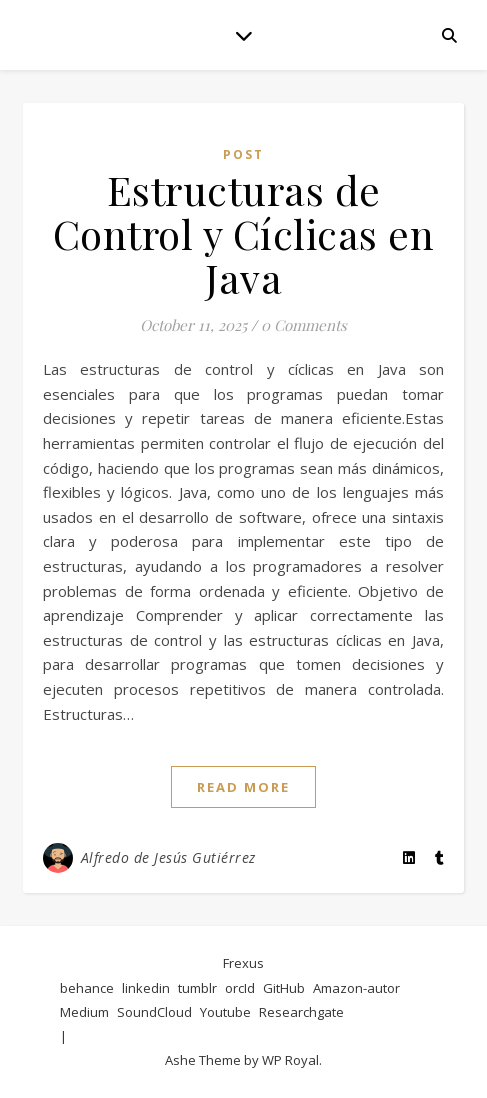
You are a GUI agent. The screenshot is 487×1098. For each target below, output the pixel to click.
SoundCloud (154, 1012)
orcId (240, 988)
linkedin (146, 988)
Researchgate (301, 1012)
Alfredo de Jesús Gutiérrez (168, 857)
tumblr (197, 988)
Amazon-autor (356, 988)
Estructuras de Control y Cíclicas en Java (244, 233)
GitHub (284, 988)
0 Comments (304, 325)
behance (87, 988)
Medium (84, 1012)
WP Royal (290, 1060)
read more (243, 787)
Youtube (225, 1012)
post (243, 154)
